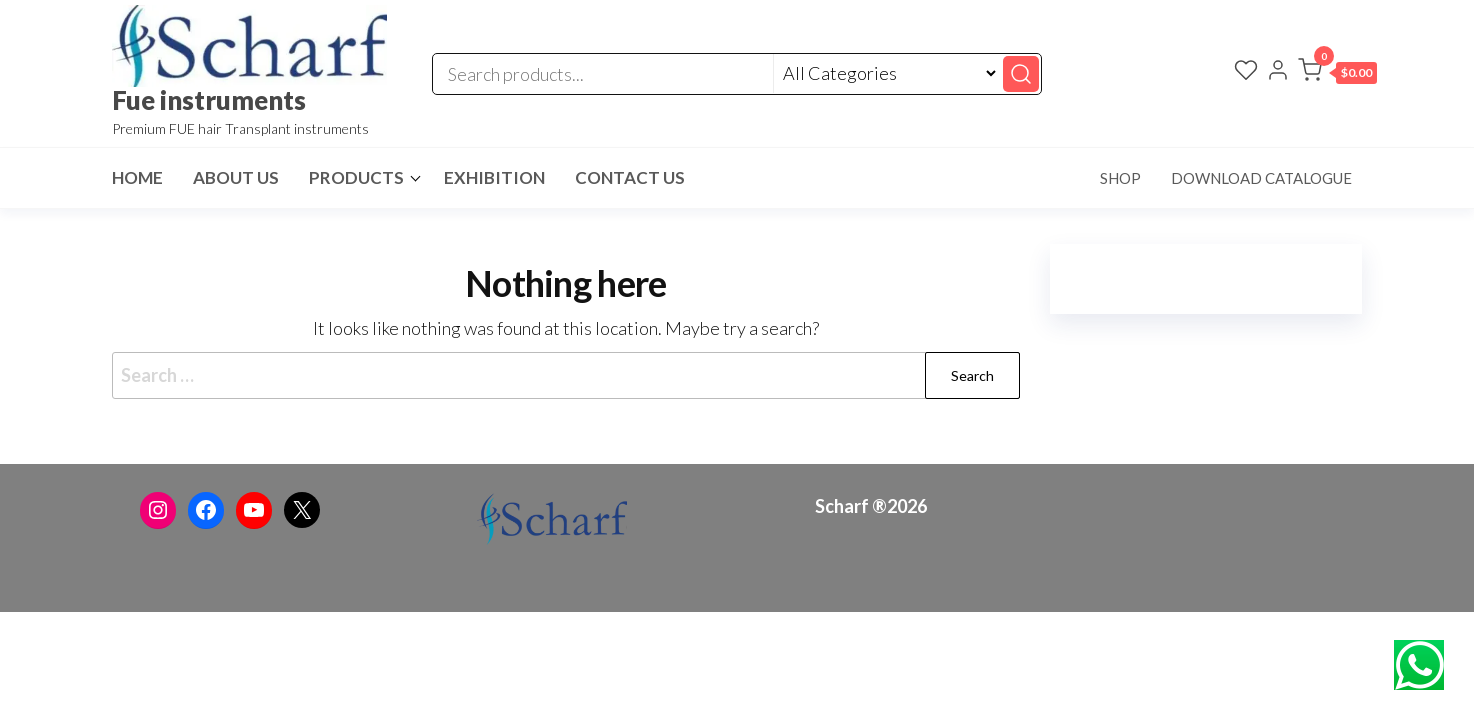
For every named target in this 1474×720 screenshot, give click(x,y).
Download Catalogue (1261, 178)
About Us (236, 177)
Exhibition (494, 177)
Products (356, 177)
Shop (1120, 178)
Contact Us (630, 177)
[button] (1337, 74)
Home (137, 177)
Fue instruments (209, 100)
